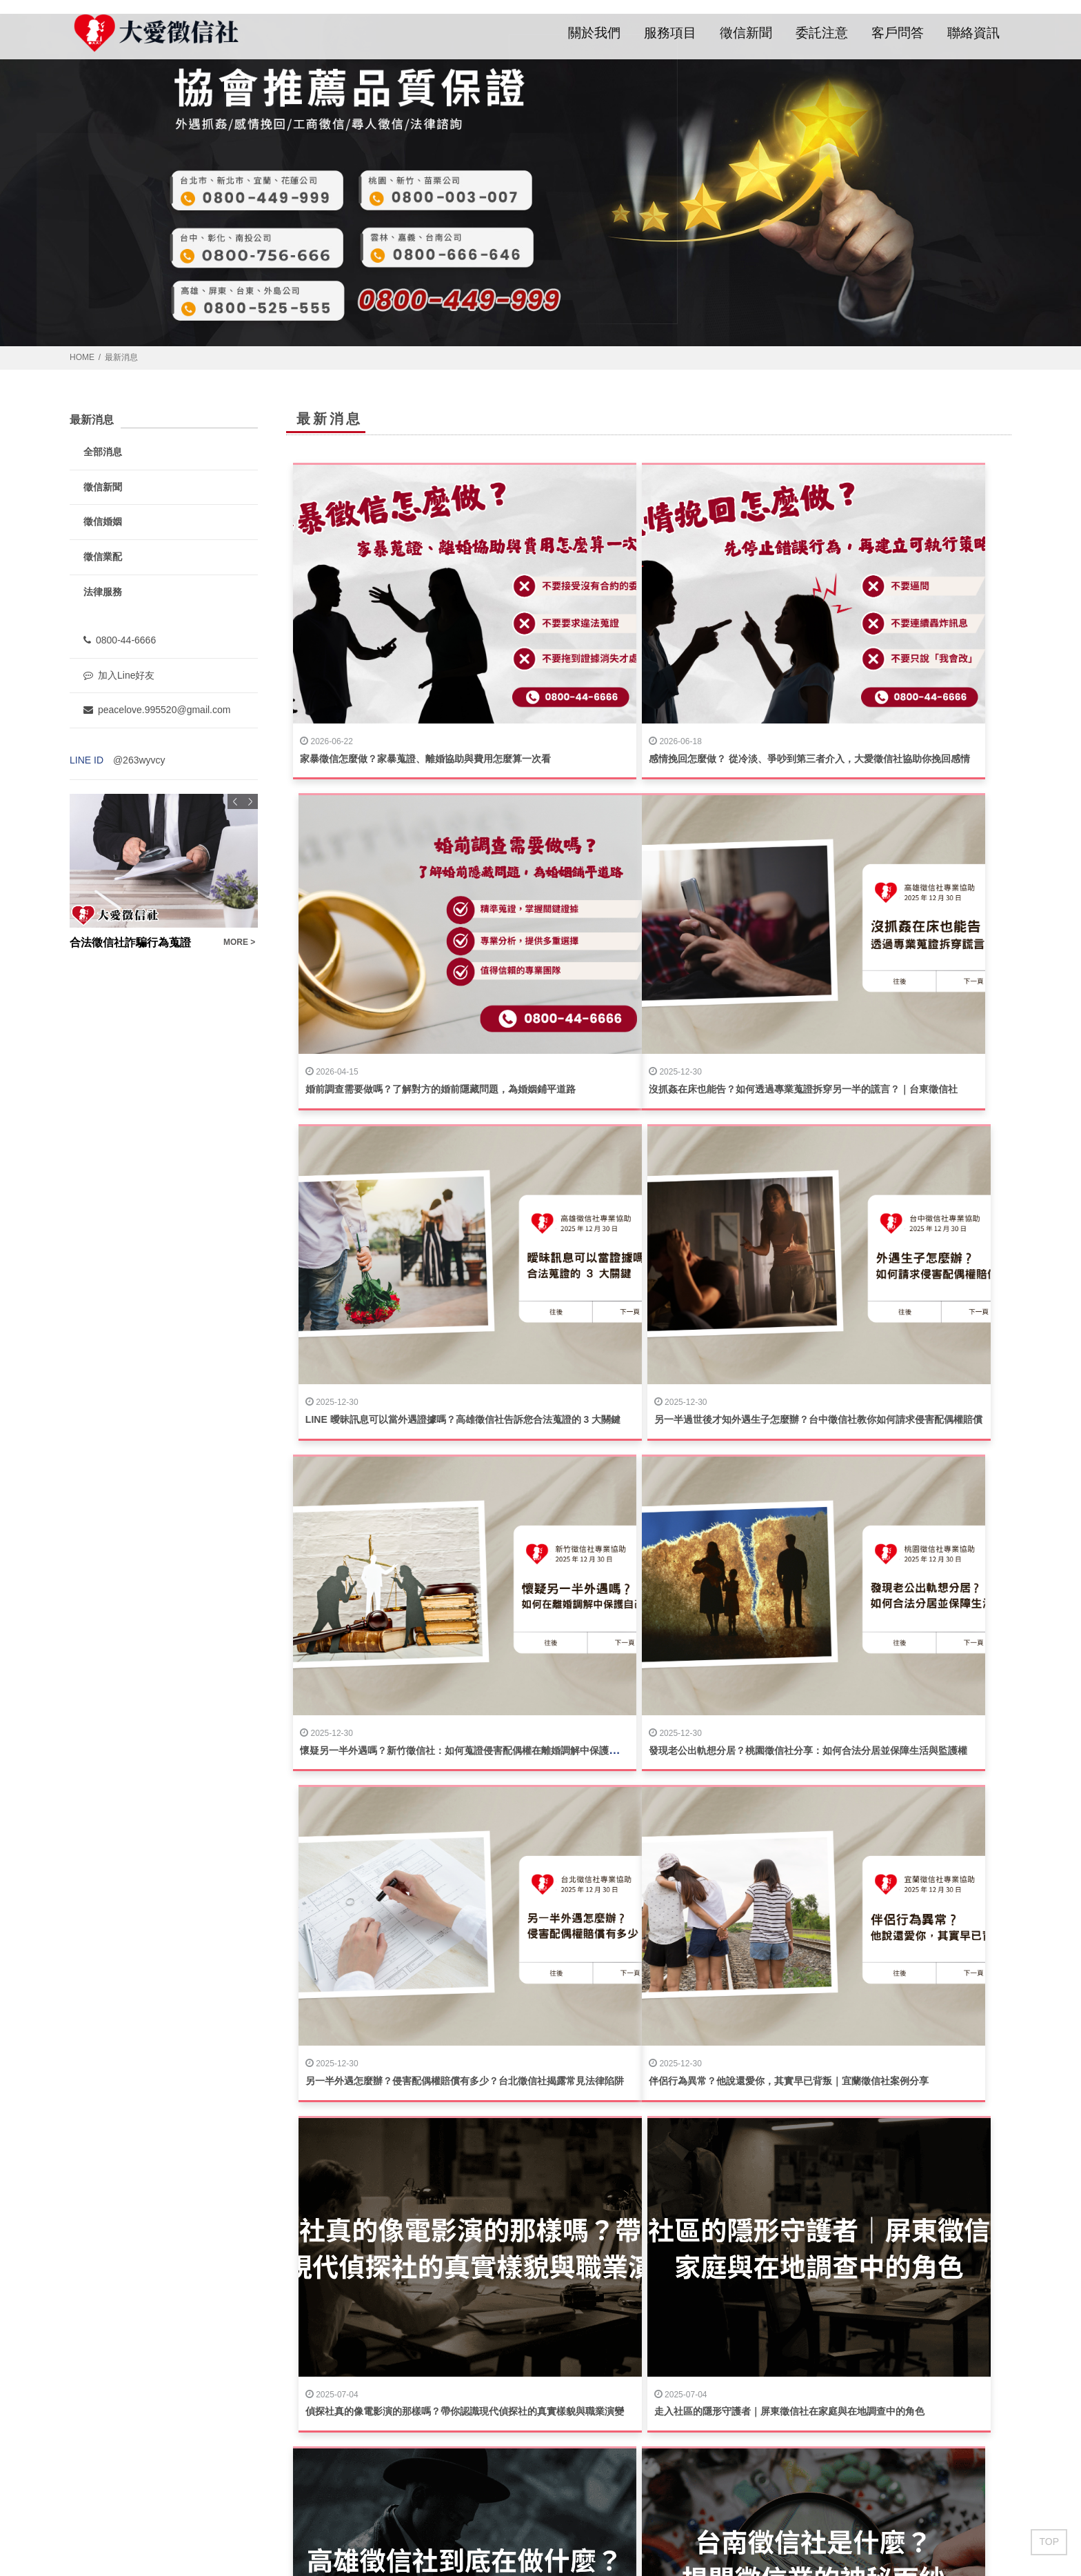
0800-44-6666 (119, 640)
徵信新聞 (746, 33)
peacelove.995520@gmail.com (156, 709)
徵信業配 (102, 556)
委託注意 (822, 33)
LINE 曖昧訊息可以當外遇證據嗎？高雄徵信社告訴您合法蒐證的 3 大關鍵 (696, 922)
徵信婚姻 (102, 521)
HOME (82, 357)
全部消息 (102, 451)
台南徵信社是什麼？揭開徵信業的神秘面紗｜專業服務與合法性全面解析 (693, 1663)
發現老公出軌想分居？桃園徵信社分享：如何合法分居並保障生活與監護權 (698, 1169)
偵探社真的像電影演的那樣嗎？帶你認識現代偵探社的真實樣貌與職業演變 (698, 1415)
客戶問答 (897, 33)
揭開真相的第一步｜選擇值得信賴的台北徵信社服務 (650, 1910)
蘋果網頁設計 (238, 2528)
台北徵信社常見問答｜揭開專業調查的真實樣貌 (401, 1910)
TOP (1049, 2541)
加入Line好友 (118, 675)
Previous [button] (235, 801)
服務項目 (670, 33)
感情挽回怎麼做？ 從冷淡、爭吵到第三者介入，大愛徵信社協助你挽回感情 (699, 675)
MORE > (239, 942)
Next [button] (250, 801)
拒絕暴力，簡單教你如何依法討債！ (377, 2157)
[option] (164, 872)
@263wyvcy (139, 760)
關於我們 (594, 33)
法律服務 (102, 591)
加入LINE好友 (633, 2442)
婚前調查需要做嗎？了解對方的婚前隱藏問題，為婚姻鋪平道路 (914, 675)
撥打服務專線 (633, 2404)
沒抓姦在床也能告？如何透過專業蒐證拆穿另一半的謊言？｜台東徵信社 (454, 922)
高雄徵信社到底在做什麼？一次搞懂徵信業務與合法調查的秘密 (435, 1663)
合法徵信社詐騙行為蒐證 (130, 942)
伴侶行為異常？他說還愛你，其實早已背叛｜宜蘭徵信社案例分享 (440, 1415)
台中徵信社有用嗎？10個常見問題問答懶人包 (876, 1663)
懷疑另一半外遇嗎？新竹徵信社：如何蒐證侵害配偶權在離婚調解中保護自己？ (469, 1169)
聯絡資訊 (973, 33)
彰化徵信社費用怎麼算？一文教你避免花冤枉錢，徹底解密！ (909, 1910)
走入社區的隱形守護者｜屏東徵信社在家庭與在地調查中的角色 (914, 1415)
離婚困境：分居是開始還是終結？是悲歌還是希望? (648, 2157)
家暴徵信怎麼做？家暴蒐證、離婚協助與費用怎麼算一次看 (425, 675)
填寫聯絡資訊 (633, 2367)
